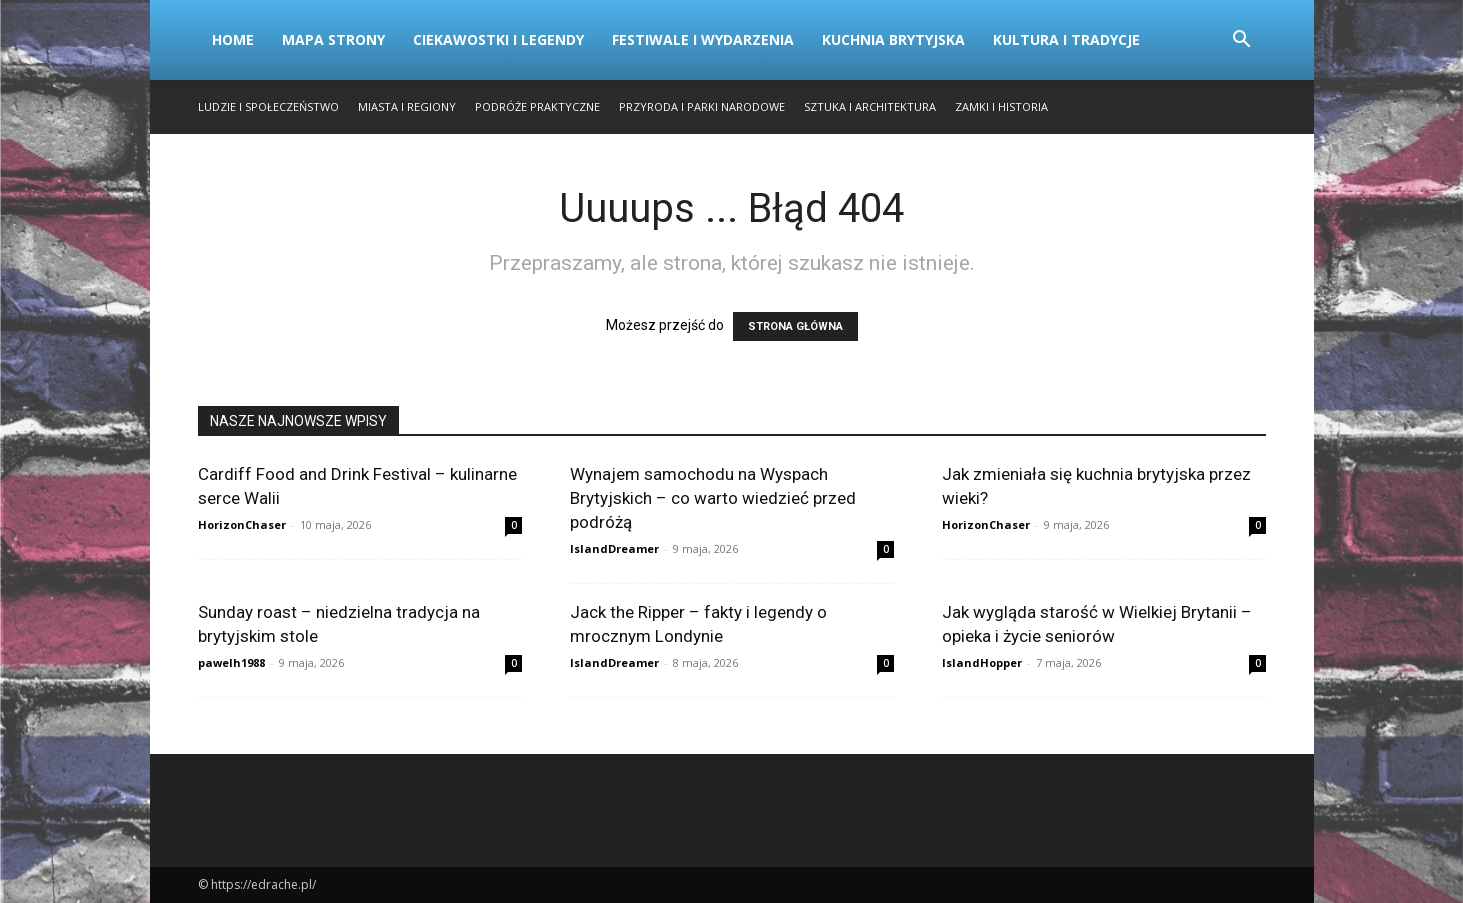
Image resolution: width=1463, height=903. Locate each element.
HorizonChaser (242, 524)
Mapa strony (333, 39)
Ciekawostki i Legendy (498, 39)
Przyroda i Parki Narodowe (702, 106)
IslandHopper (982, 662)
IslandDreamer (614, 548)
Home (233, 39)
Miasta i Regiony (407, 106)
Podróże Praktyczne (537, 106)
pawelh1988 (231, 662)
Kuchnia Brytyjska (893, 39)
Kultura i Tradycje (1066, 39)
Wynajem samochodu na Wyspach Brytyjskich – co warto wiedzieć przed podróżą (713, 498)
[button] (1242, 41)
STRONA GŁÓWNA (795, 326)
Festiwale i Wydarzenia (703, 39)
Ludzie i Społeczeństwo (268, 106)
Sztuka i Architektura (870, 106)
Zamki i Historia (1001, 106)
